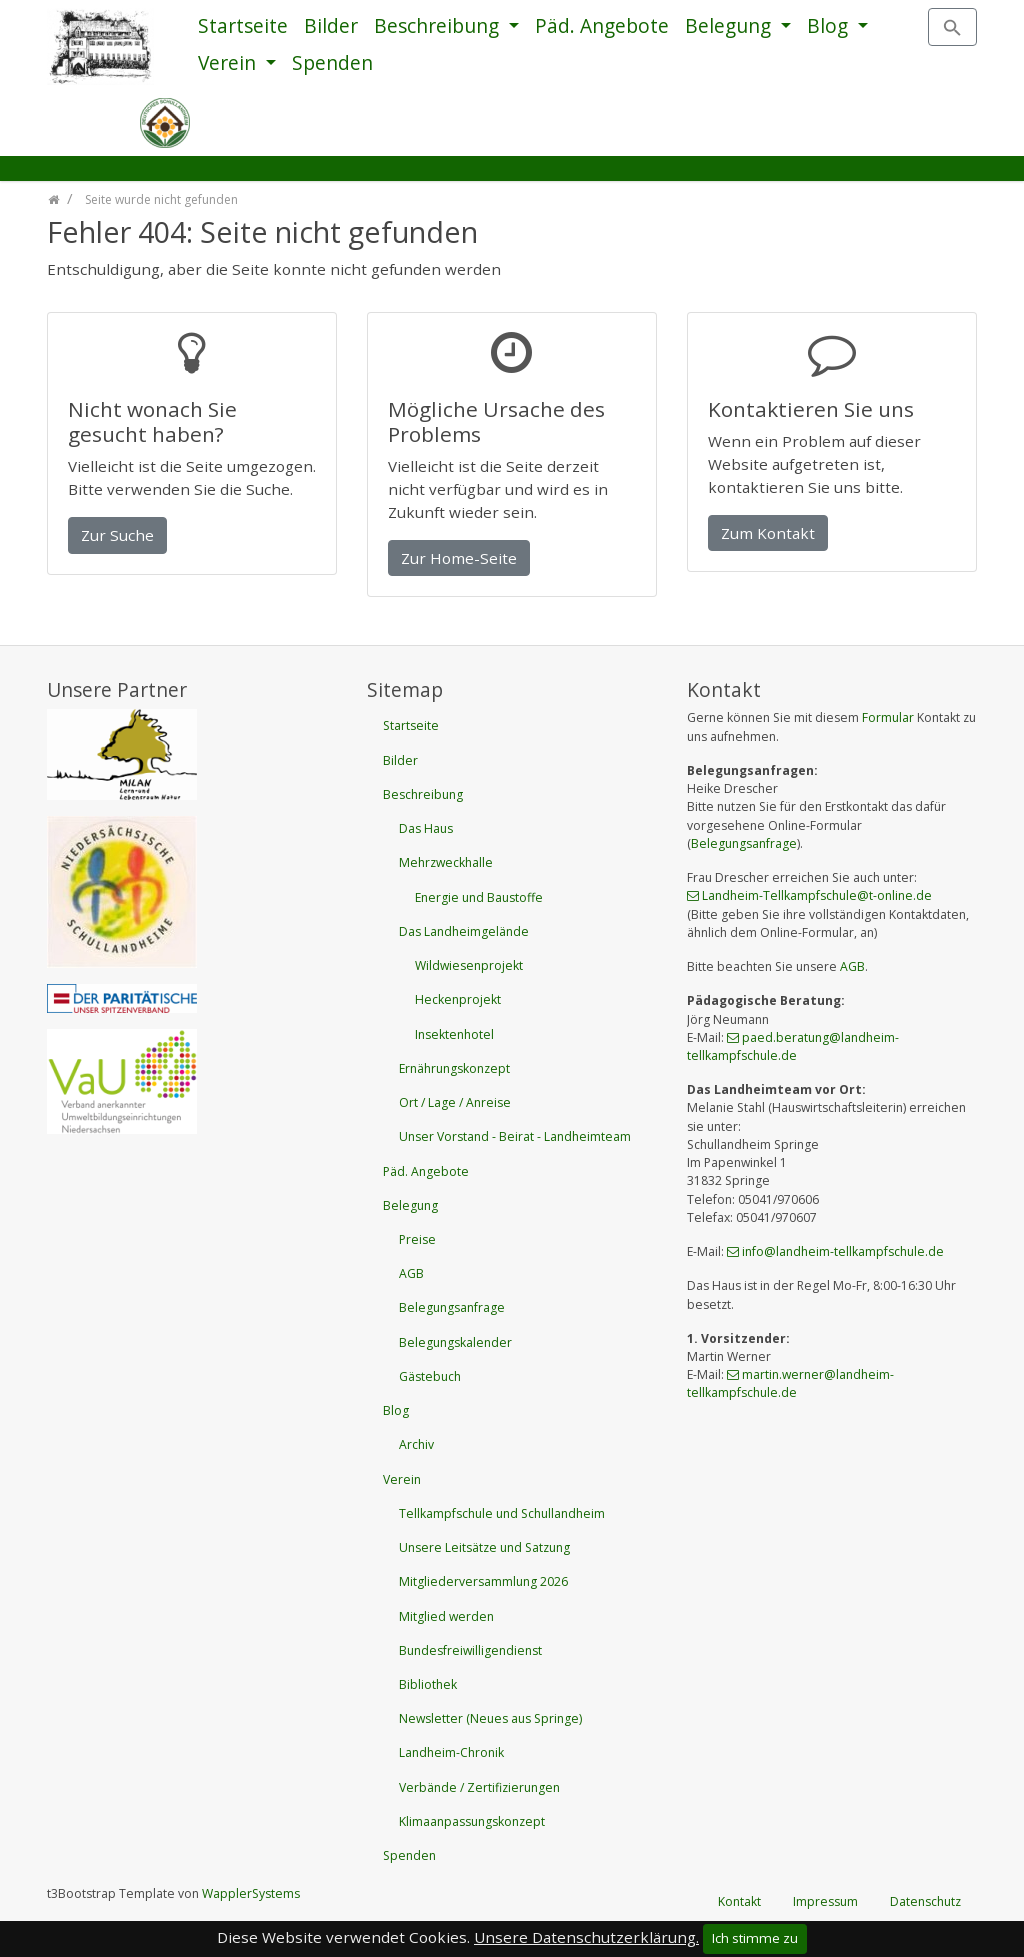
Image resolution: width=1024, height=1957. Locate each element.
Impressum (825, 1901)
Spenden (332, 62)
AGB (852, 966)
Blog (830, 25)
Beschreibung (439, 25)
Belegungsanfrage (744, 843)
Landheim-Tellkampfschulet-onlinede (817, 895)
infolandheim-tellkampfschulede (843, 1251)
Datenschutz (925, 1901)
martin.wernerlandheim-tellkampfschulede (790, 1383)
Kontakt (739, 1901)
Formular (888, 717)
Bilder (331, 25)
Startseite (243, 25)
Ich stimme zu (755, 1938)
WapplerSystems (251, 1893)
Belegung (730, 25)
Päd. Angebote (602, 25)
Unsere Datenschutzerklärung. (586, 1937)
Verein (229, 62)
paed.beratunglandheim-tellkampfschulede (793, 1046)
